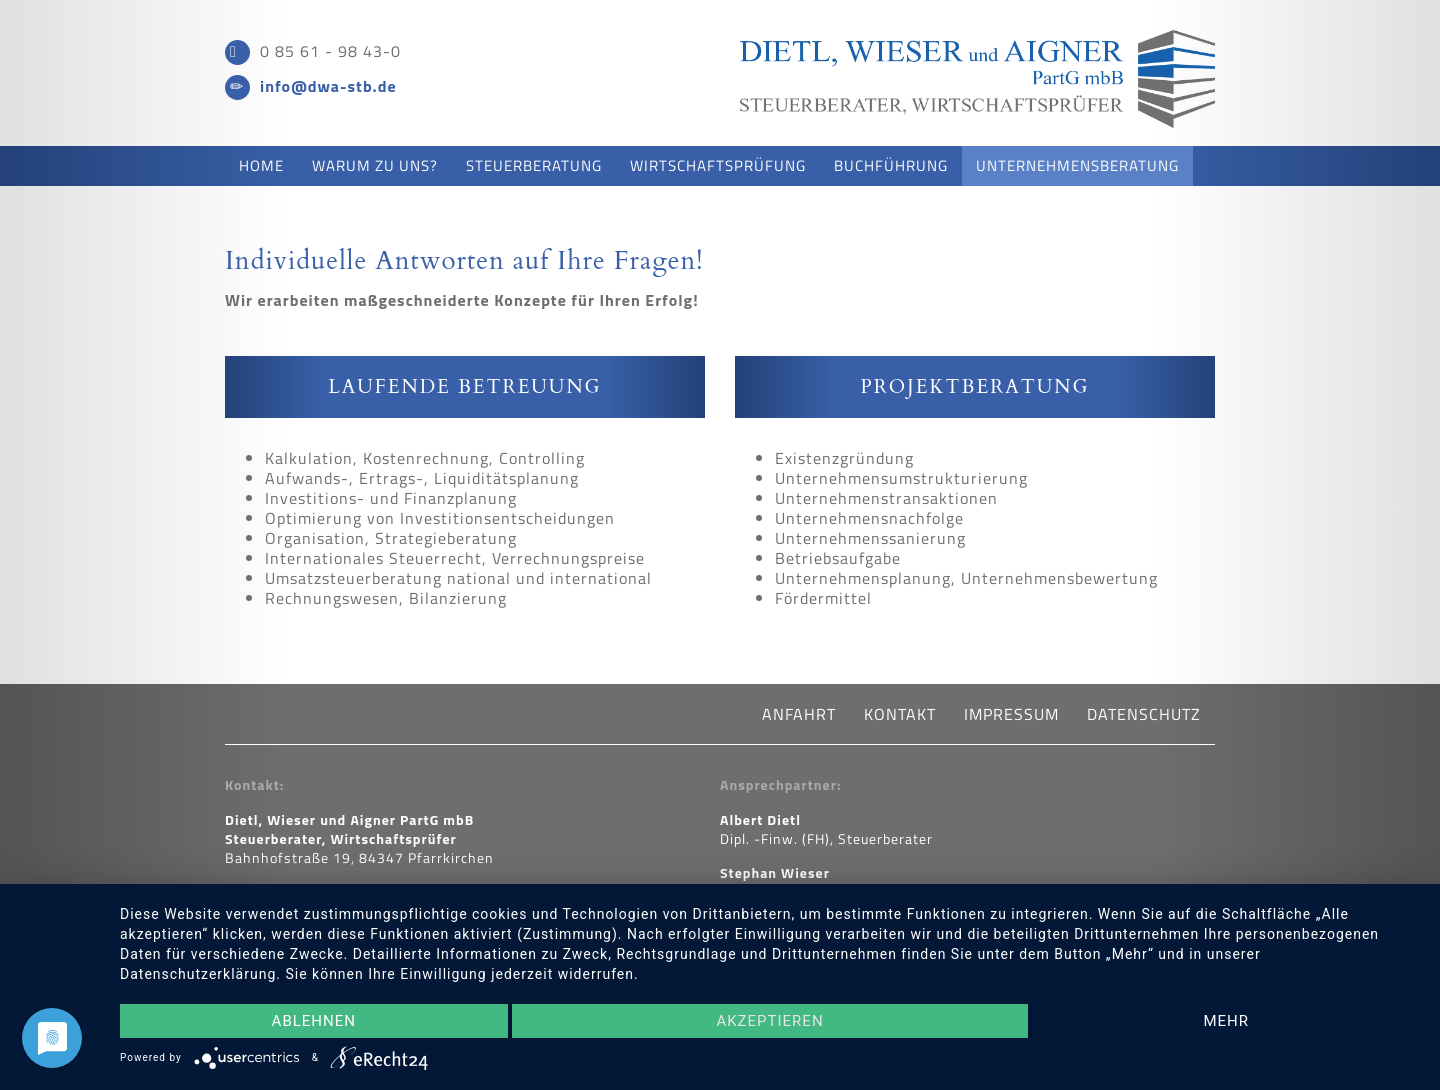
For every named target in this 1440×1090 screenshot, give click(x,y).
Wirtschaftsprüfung (718, 165)
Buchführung (891, 165)
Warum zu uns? (375, 165)
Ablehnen (314, 1021)
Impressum (973, 714)
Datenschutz (1099, 714)
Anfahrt (769, 714)
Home (261, 165)
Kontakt (871, 714)
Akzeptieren (769, 1021)
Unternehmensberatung (1077, 165)
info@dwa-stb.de (328, 86)
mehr (1226, 1021)
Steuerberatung (534, 165)
